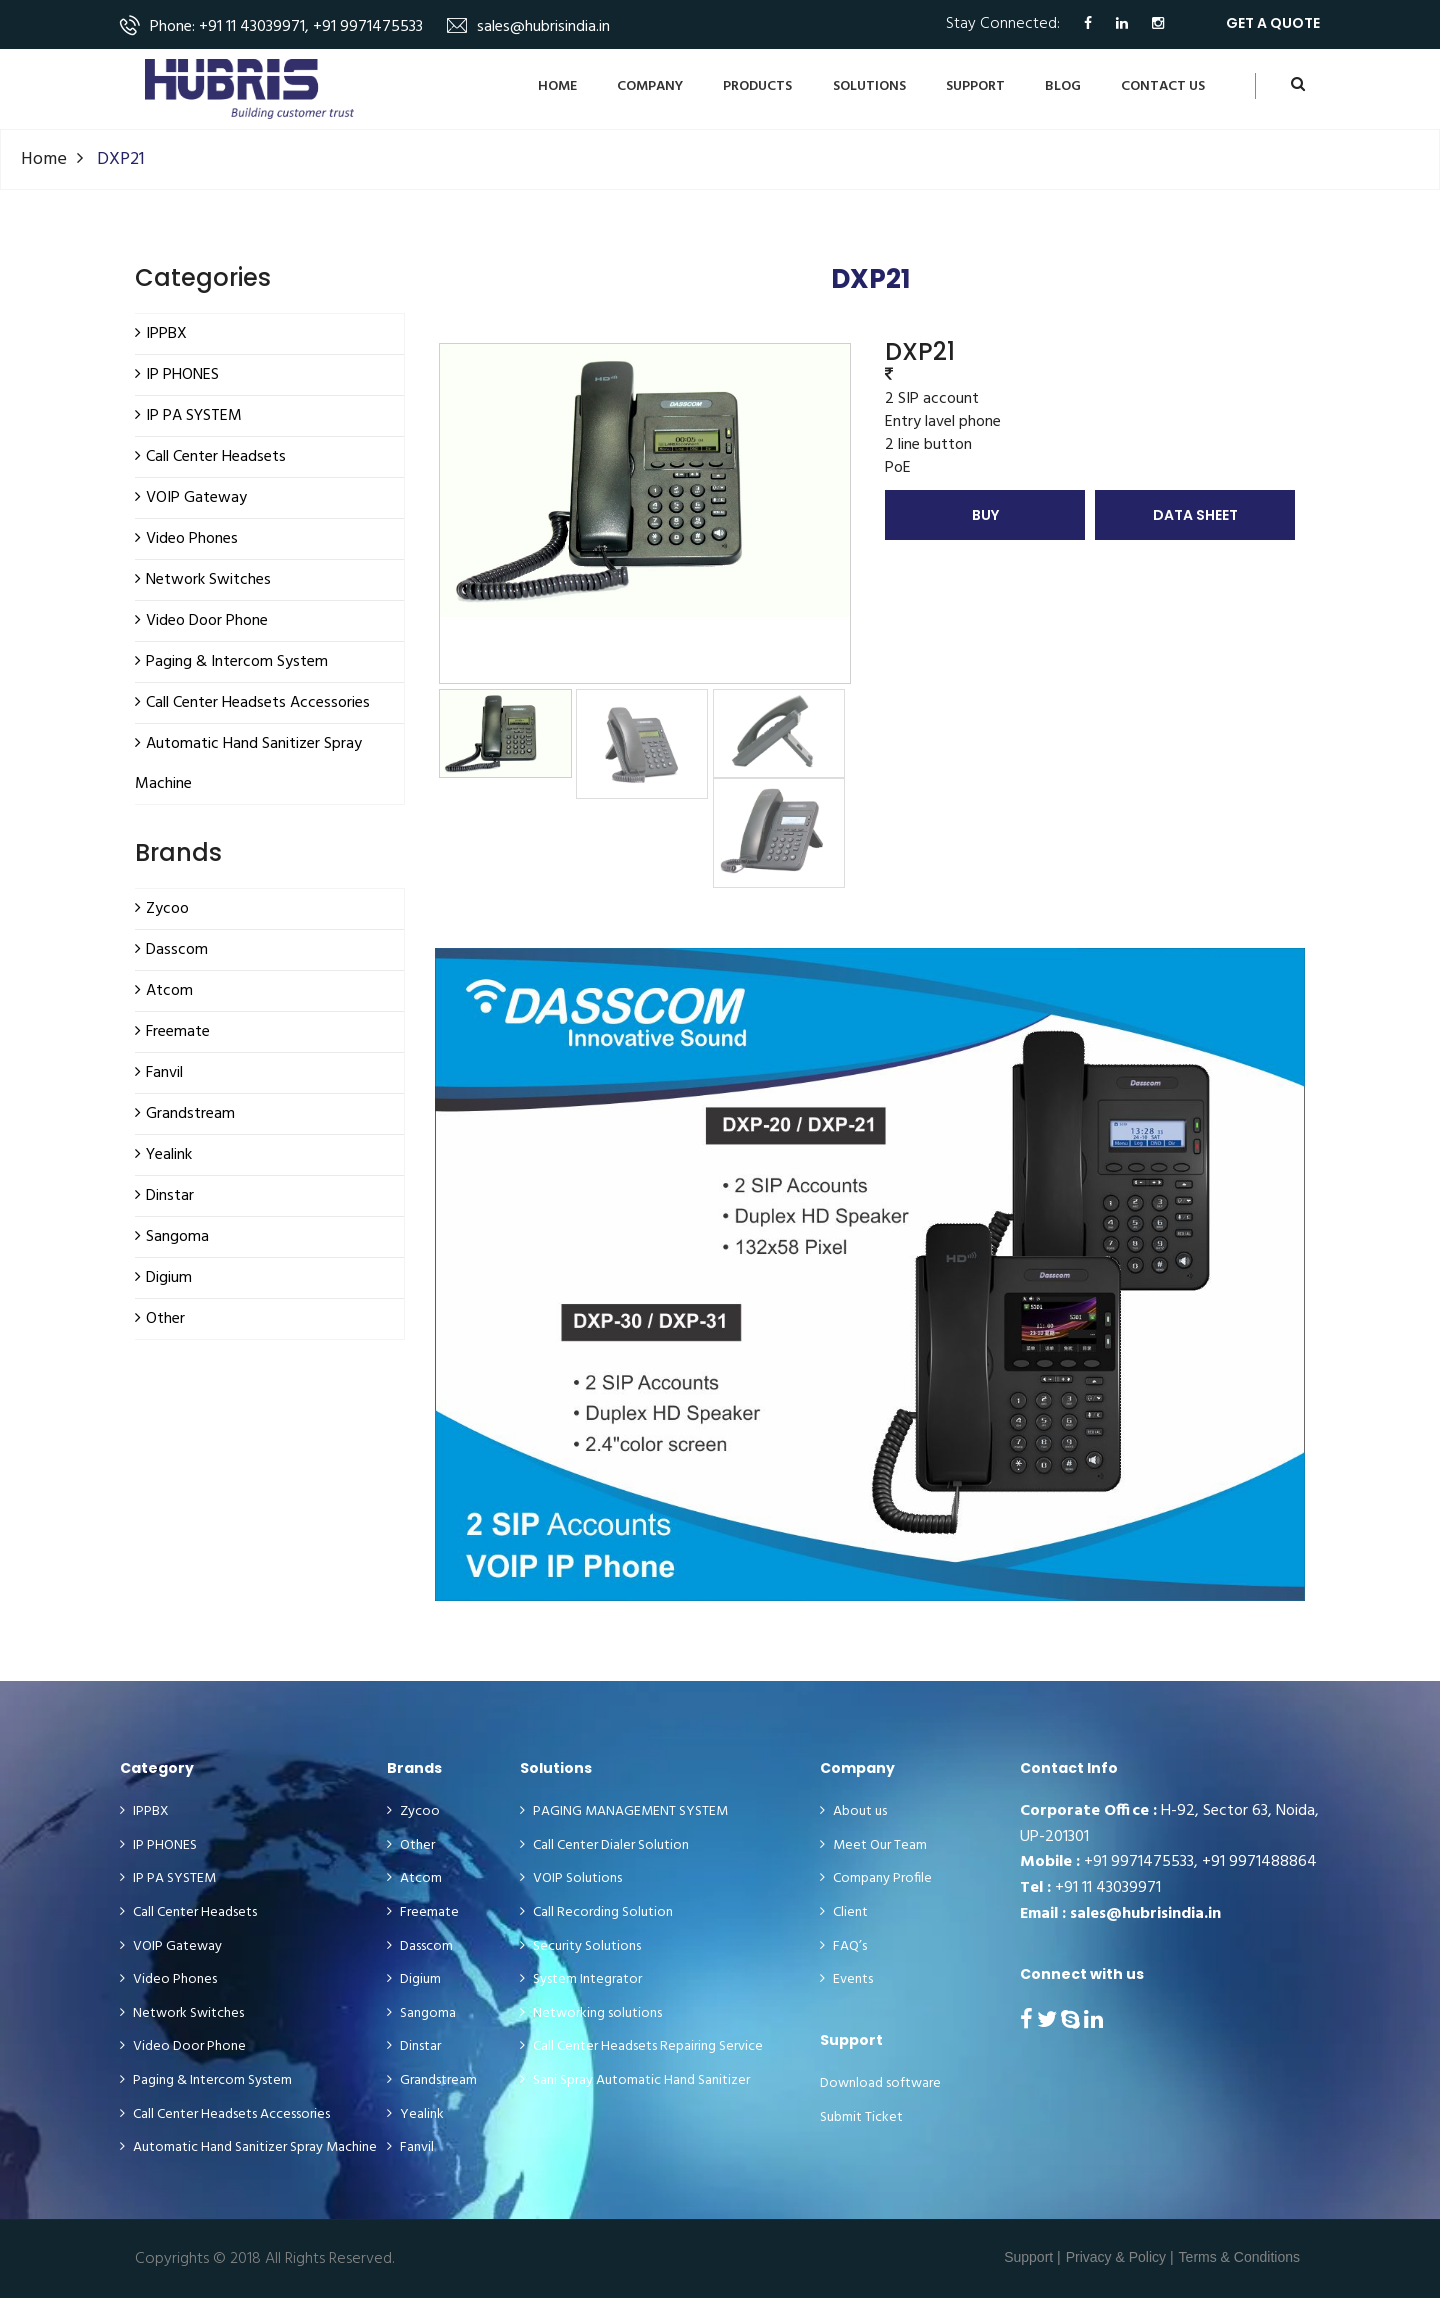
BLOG (1063, 86)
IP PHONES (158, 1846)
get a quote (1273, 23)
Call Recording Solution (596, 1913)
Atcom (414, 1879)
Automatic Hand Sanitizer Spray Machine (248, 2148)
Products (757, 86)
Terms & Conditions (1239, 2257)
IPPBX (144, 1812)
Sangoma (421, 2014)
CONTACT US (1163, 86)
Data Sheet (1195, 515)
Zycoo (413, 1812)
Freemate (423, 1913)
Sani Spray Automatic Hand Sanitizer (635, 2081)
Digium (414, 1980)
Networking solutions (591, 2014)
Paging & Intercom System (206, 2081)
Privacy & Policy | (1120, 2257)
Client (844, 1913)
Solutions (869, 86)
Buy (985, 515)
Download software (880, 2084)
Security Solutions (580, 1947)
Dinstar (414, 2047)
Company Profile (876, 1879)
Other (411, 1846)
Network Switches (182, 2014)
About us (853, 1812)
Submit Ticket (861, 2118)
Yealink (415, 2115)
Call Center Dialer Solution (604, 1846)
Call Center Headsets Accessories (225, 2115)
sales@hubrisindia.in (543, 27)
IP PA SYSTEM (168, 1879)
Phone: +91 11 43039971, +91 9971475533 (286, 27)
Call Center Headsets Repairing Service (641, 2047)
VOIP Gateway (171, 1947)
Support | (1032, 2257)
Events (846, 1980)
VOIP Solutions (571, 1879)
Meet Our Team (873, 1846)
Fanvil (410, 2148)
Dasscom (420, 1947)
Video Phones (168, 1980)
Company (650, 86)
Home (557, 86)
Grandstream (432, 2081)
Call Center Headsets (188, 1913)
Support (975, 86)
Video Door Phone (183, 2047)
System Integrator (581, 1980)
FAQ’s (843, 1947)
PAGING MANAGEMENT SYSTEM (624, 1812)
